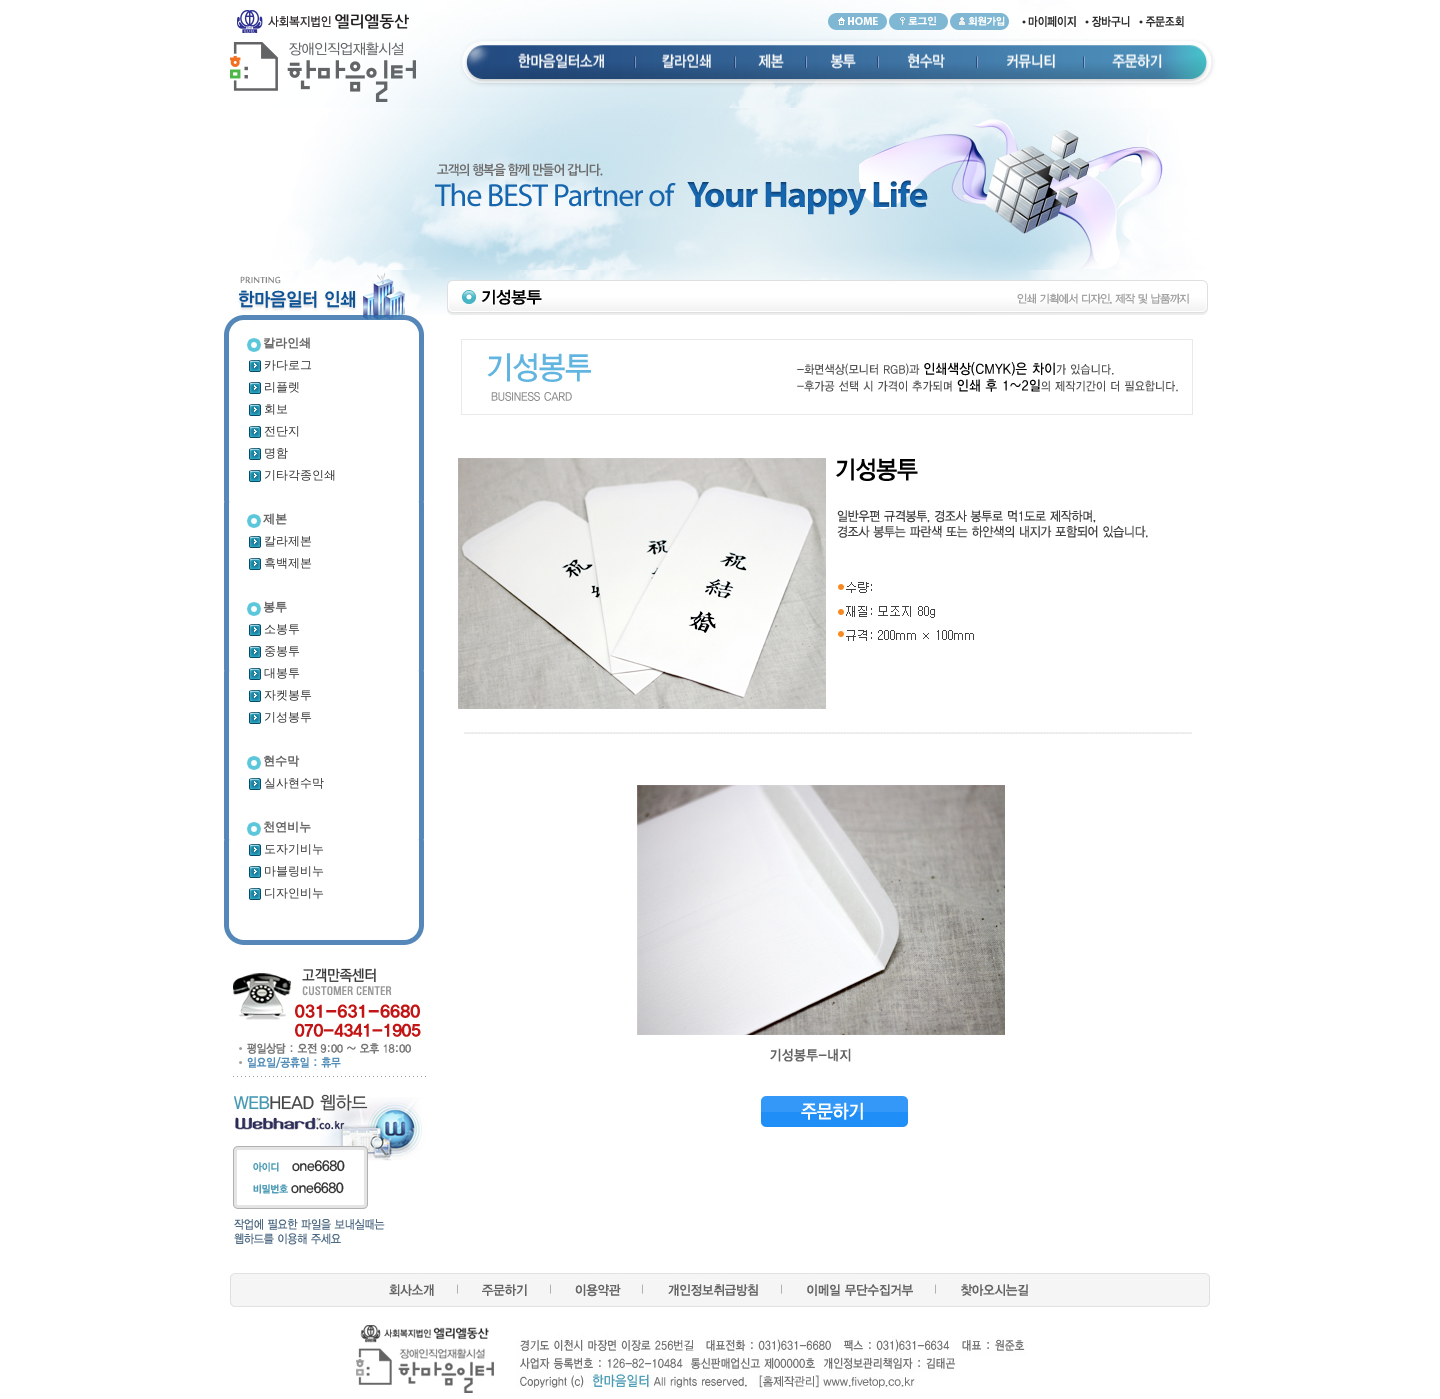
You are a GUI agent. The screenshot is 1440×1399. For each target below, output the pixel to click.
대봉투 (273, 673)
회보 (267, 409)
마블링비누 (285, 871)
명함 (267, 453)
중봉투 (273, 651)
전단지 (273, 431)
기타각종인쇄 (291, 475)
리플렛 (273, 387)
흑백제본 (279, 563)
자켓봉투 (279, 695)
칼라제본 (279, 541)
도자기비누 (285, 849)
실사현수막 (285, 783)
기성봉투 (279, 717)
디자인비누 (285, 893)
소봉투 (273, 629)
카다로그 (279, 365)
